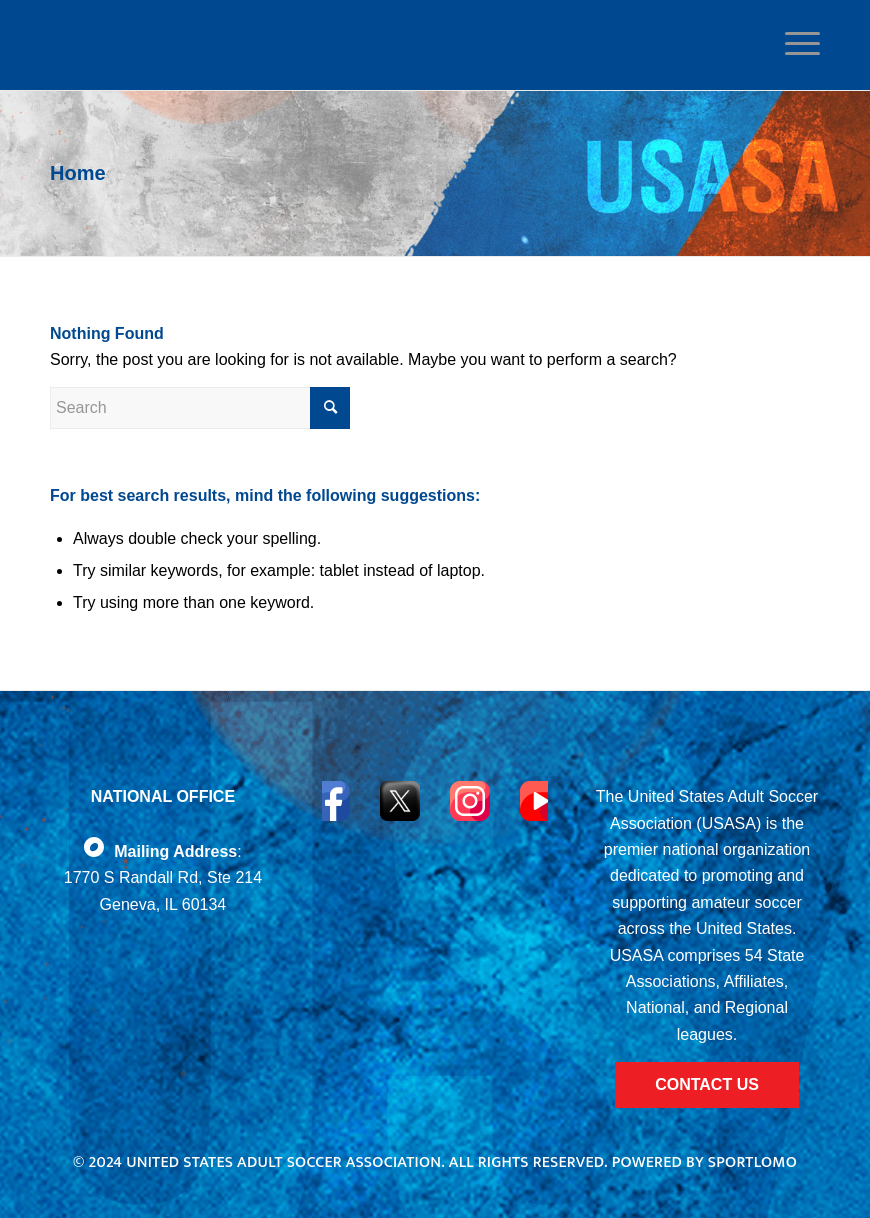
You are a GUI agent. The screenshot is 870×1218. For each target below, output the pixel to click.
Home (78, 173)
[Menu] (797, 44)
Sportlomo (752, 1162)
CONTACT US (707, 1084)
